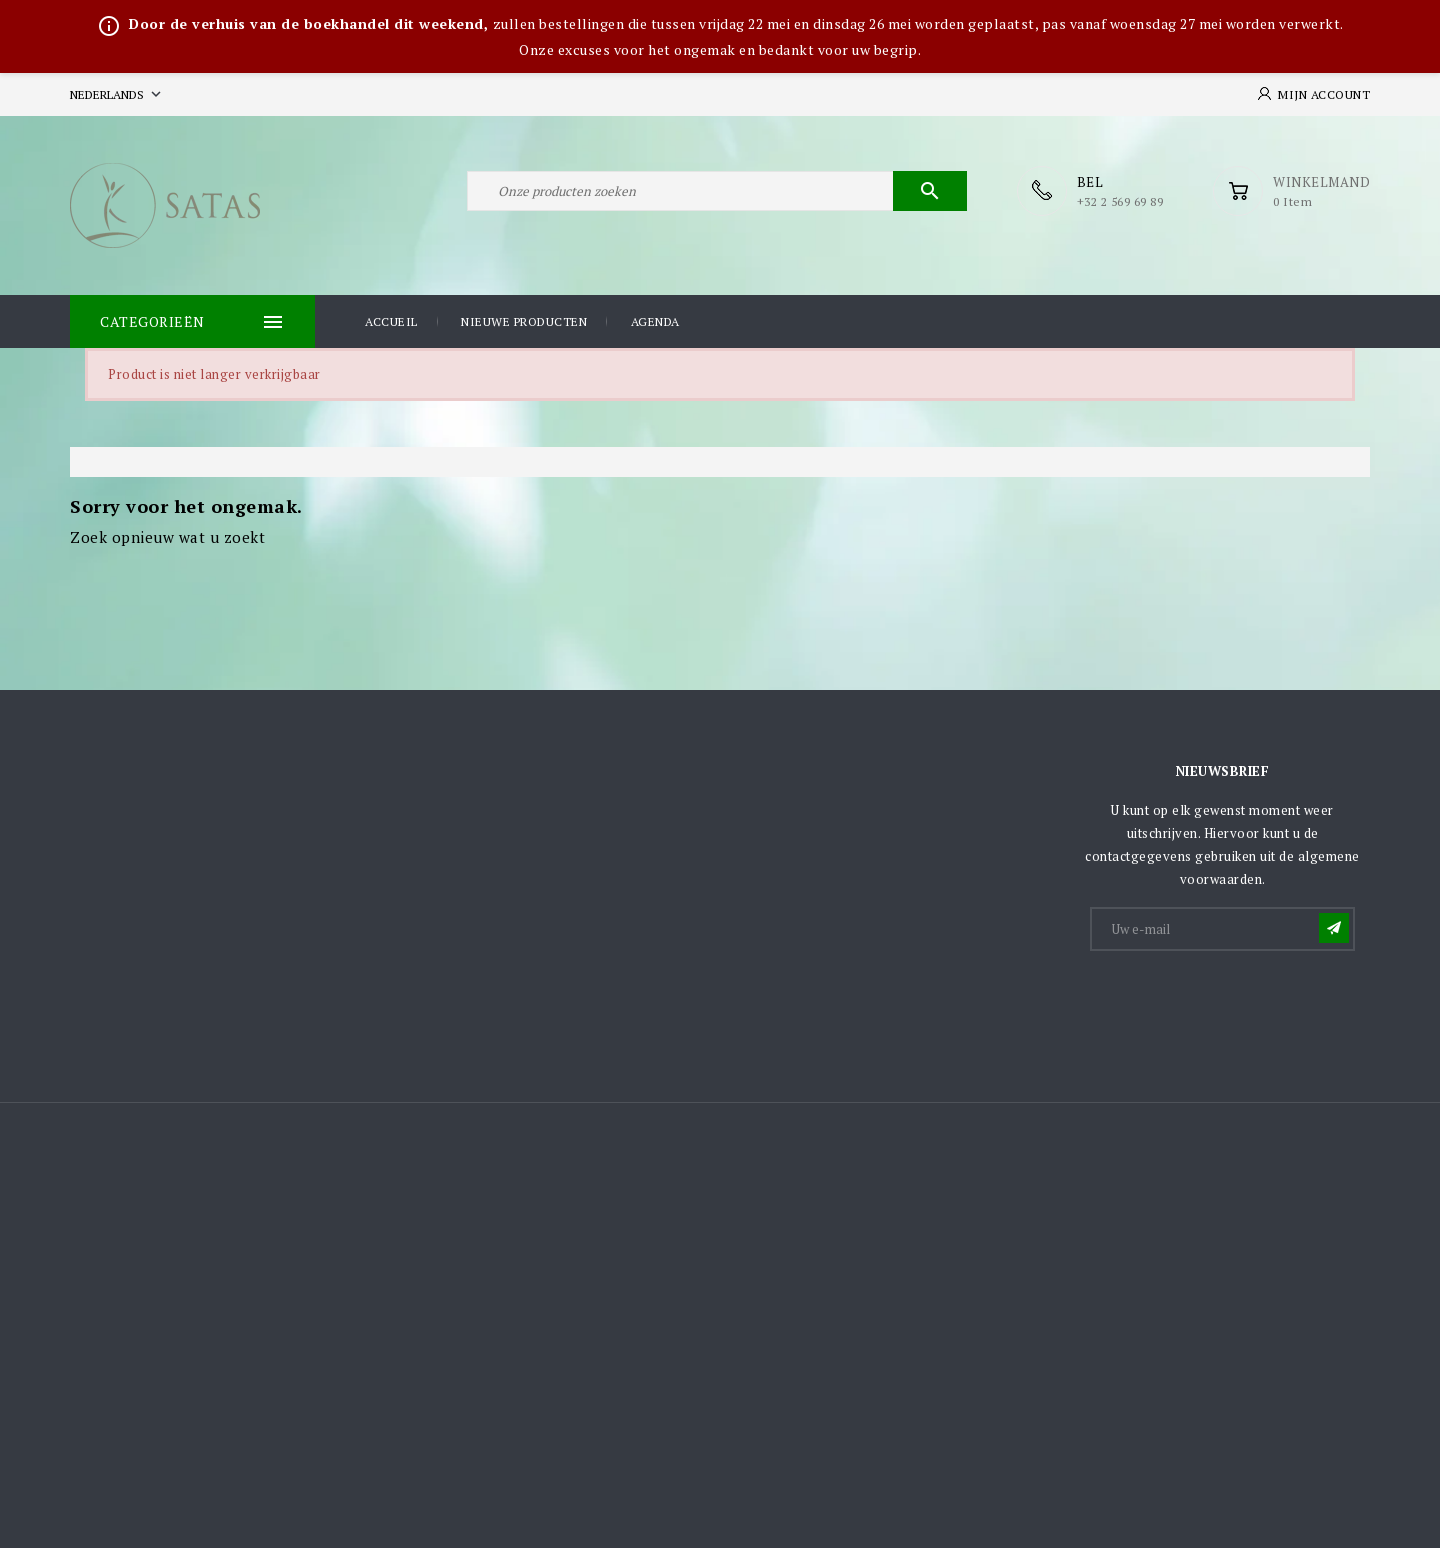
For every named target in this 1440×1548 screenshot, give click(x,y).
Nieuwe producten (524, 321)
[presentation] (1244, 1003)
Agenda (655, 321)
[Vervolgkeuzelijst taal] (117, 94)
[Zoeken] (717, 191)
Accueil (391, 321)
